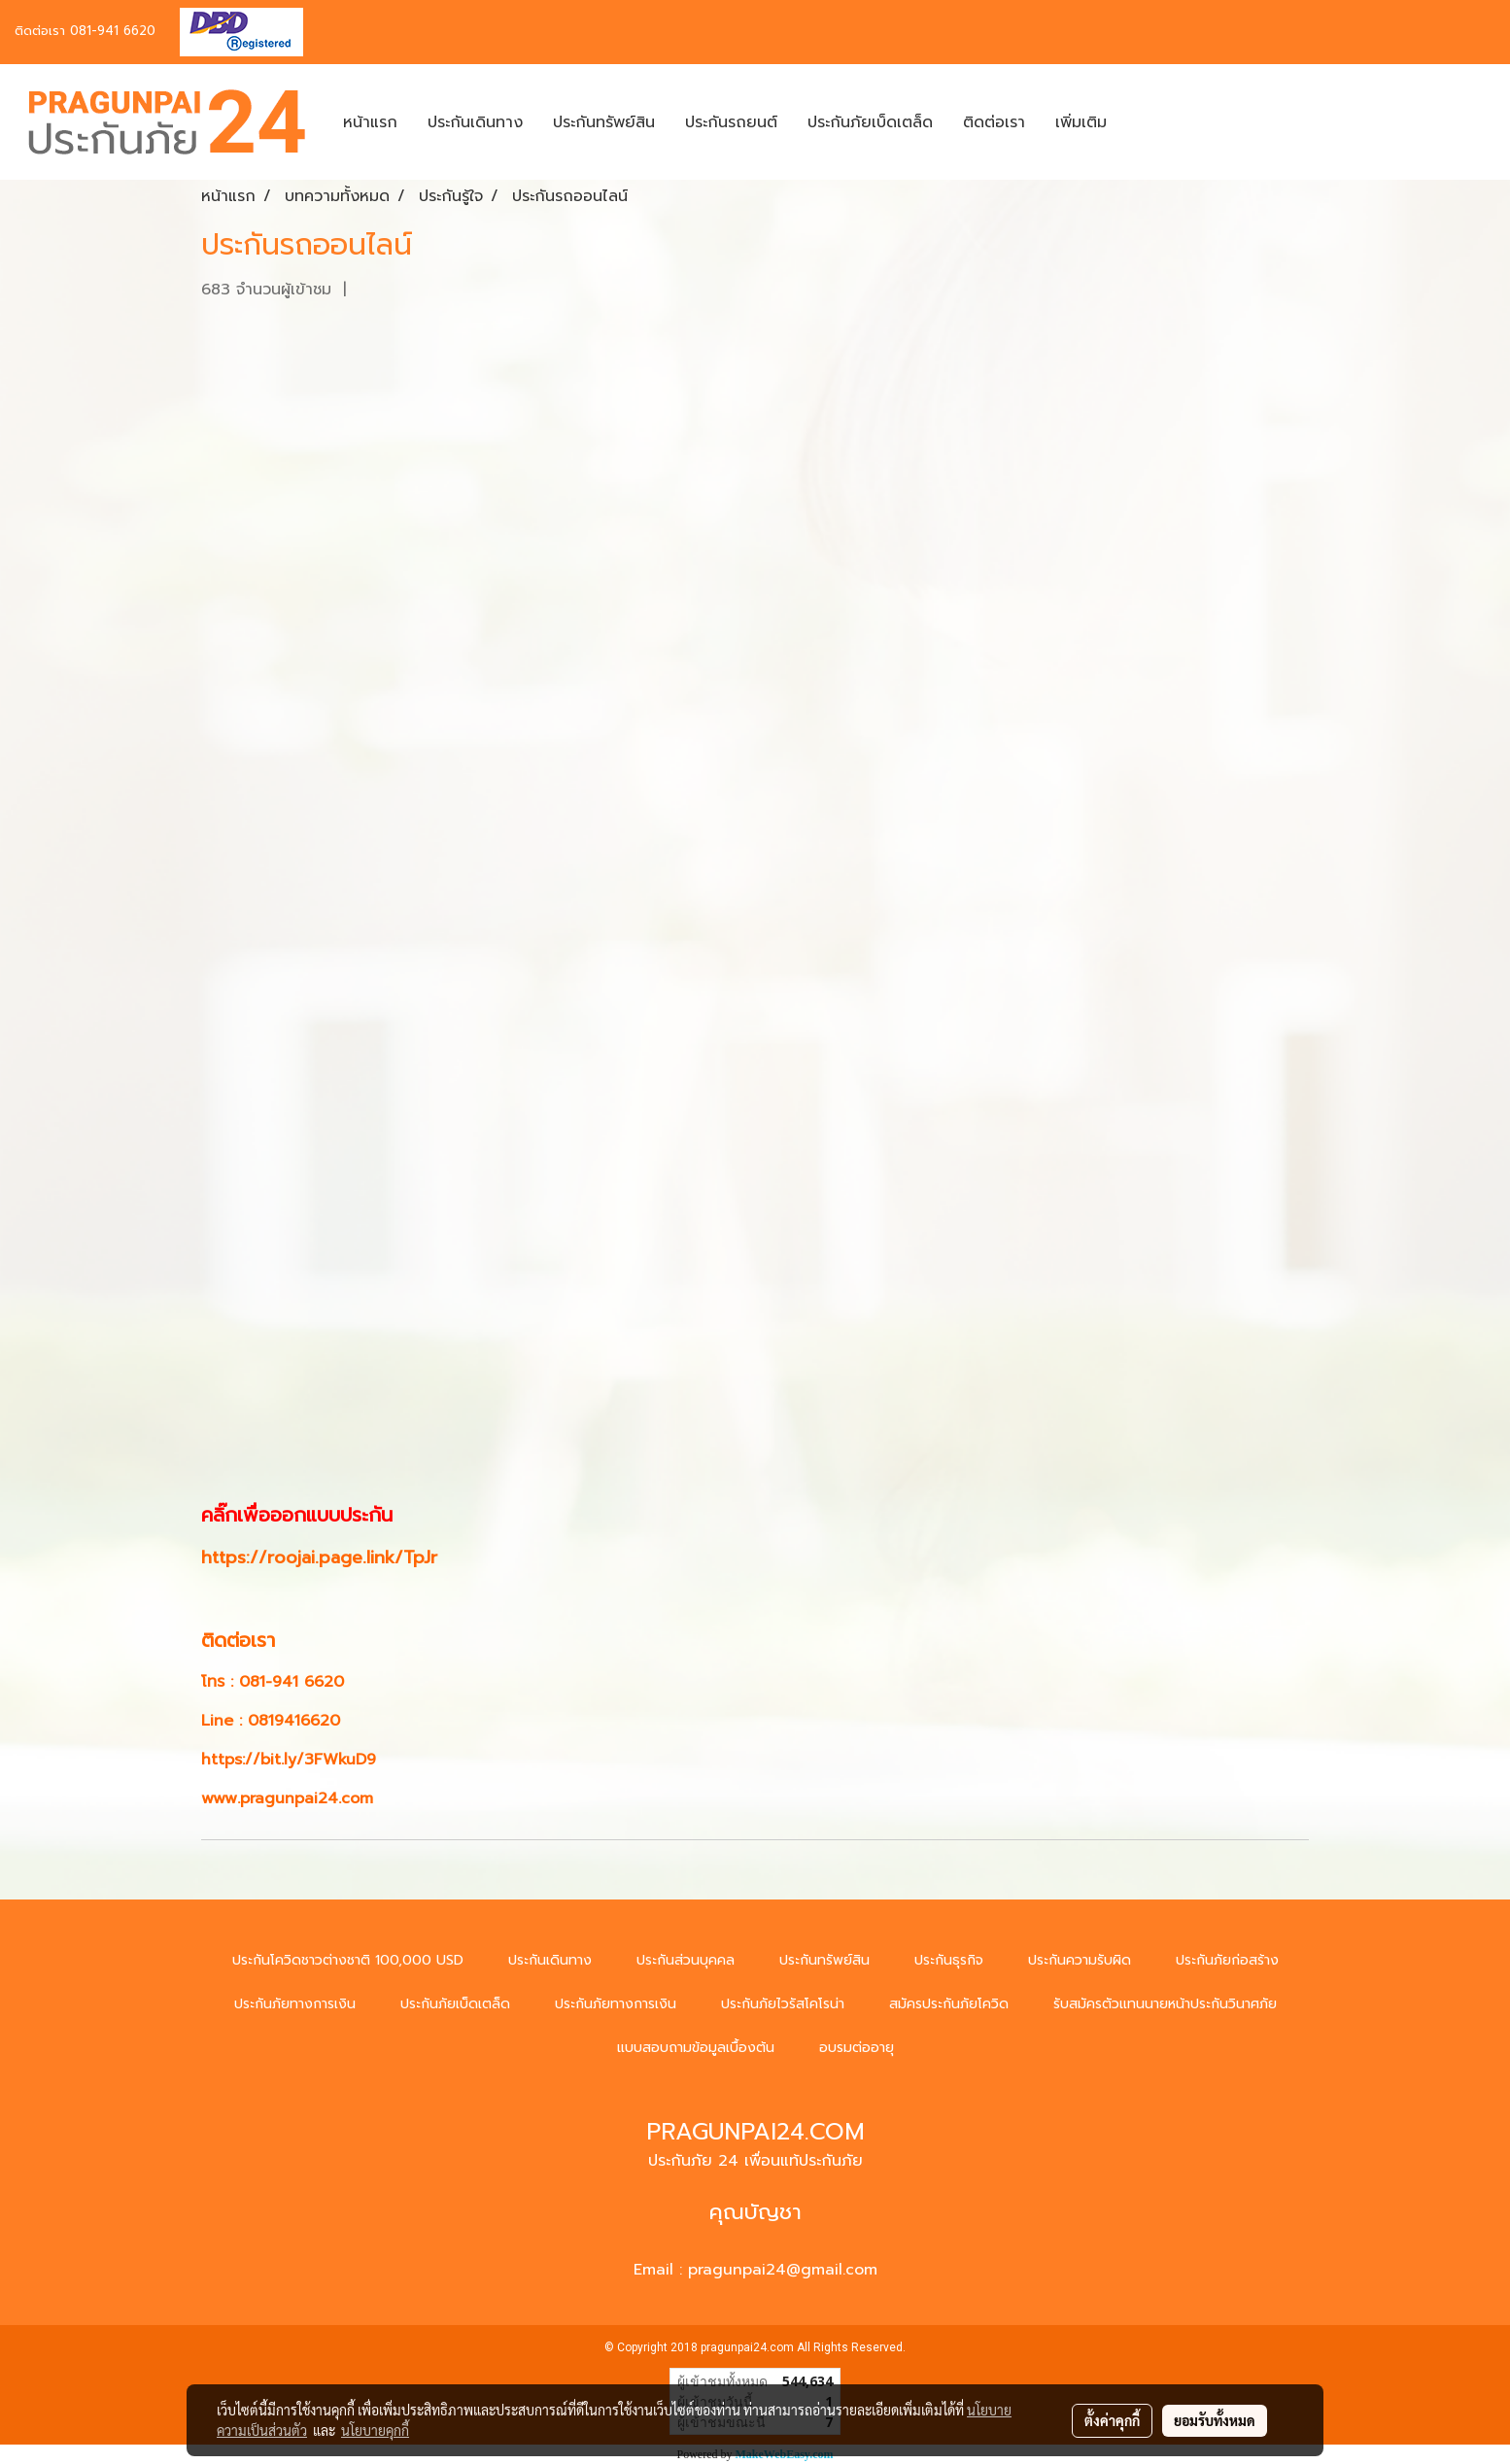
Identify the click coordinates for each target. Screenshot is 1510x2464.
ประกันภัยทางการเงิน (295, 2004)
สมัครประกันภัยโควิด (949, 2004)
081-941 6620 (112, 30)
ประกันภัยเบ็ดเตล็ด (870, 122)
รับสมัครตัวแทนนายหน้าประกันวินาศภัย (1165, 2004)
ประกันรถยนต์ (731, 122)
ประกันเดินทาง (475, 122)
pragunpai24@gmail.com (782, 2269)
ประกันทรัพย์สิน (604, 122)
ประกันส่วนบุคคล (685, 1960)
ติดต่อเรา (994, 122)
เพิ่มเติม (1081, 122)
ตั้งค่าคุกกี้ (1112, 2420)
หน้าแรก (370, 122)
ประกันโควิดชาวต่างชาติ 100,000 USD (347, 1960)
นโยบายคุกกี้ (375, 2430)
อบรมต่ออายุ (856, 2047)
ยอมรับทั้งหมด (1214, 2420)
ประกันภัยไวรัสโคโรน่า (782, 2004)
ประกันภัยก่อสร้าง (1227, 1960)
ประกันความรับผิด (1079, 1960)
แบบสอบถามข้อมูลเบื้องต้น (695, 2047)
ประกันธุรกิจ (948, 1960)
